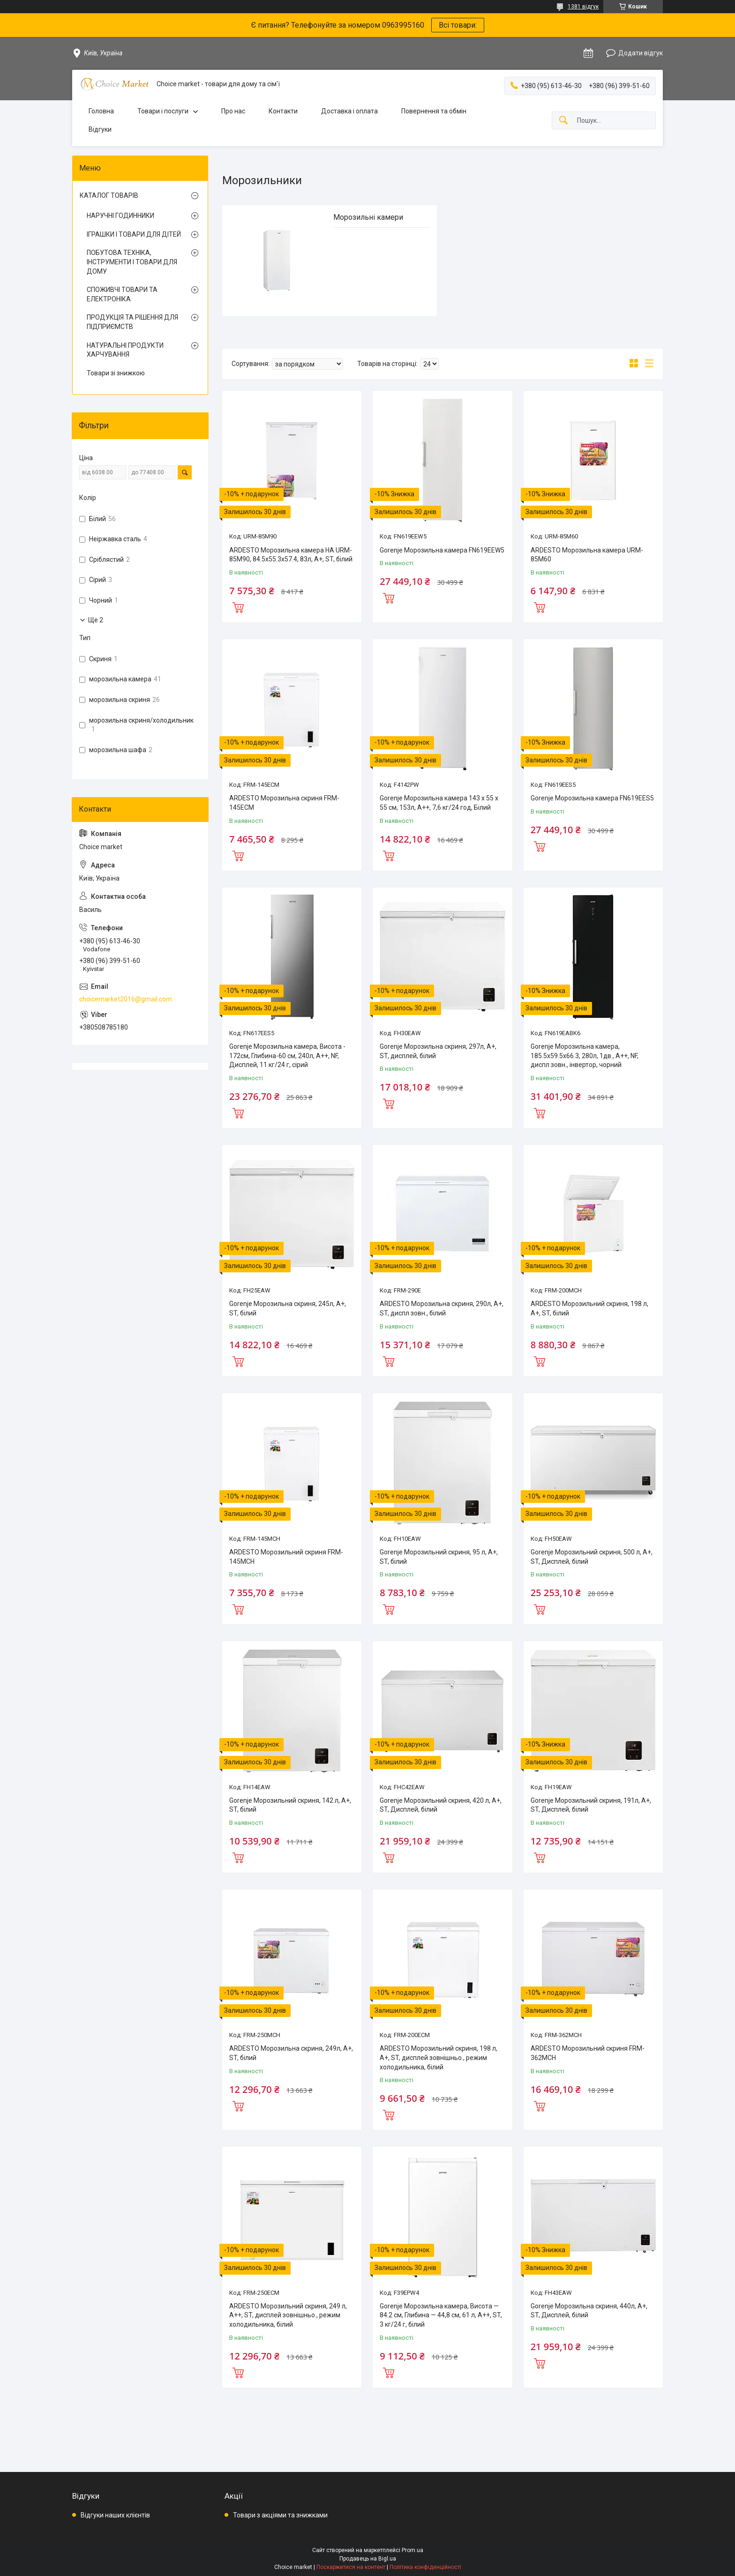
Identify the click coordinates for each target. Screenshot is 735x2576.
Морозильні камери (368, 217)
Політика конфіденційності (425, 2567)
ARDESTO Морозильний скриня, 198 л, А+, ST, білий (589, 1308)
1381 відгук (583, 6)
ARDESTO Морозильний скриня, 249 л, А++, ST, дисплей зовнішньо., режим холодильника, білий (288, 2315)
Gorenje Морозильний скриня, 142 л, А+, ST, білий (290, 1805)
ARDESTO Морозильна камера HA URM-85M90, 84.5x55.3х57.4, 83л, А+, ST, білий (290, 554)
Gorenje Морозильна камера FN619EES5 (592, 798)
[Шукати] (563, 120)
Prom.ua (412, 2550)
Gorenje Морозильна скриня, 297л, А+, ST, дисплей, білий (438, 1051)
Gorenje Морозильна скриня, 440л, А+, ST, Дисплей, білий (589, 2310)
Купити (238, 606)
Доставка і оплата (349, 111)
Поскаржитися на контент (350, 2567)
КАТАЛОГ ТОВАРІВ (109, 195)
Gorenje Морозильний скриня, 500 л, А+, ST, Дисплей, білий (591, 1556)
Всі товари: (458, 25)
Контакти (283, 111)
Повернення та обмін (433, 111)
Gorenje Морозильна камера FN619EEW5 (442, 550)
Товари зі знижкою (116, 373)
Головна (101, 111)
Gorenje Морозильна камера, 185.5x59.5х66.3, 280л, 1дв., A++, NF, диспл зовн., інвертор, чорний (584, 1055)
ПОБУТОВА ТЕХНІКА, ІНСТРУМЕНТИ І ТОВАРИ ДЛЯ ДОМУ (132, 262)
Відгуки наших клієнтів (115, 2515)
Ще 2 (95, 620)
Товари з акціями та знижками (280, 2515)
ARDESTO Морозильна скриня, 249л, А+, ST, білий (291, 2053)
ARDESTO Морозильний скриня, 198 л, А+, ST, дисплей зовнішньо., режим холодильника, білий (438, 2057)
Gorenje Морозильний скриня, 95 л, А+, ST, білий (439, 1556)
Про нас (233, 111)
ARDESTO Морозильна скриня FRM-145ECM (284, 802)
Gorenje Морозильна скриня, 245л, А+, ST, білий (287, 1308)
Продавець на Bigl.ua (367, 2558)
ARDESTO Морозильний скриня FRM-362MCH (588, 2053)
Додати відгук (640, 53)
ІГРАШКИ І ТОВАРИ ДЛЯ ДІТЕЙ (134, 234)
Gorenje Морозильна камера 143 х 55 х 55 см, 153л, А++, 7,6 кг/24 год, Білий (439, 802)
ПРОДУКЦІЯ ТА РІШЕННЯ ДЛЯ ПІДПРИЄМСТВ (132, 322)
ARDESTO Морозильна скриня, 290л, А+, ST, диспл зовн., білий (441, 1308)
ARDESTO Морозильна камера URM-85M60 (587, 554)
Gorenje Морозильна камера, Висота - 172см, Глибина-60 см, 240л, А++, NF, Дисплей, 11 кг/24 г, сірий (287, 1055)
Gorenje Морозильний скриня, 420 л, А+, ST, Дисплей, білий (441, 1805)
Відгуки (100, 129)
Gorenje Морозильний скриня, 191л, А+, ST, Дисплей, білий (591, 1805)
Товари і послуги (162, 111)
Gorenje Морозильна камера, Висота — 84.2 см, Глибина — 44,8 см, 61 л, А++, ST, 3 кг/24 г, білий (441, 2315)
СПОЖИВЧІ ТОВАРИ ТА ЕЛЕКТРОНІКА (122, 294)
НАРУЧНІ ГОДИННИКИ (120, 215)
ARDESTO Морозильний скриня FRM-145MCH (286, 1556)
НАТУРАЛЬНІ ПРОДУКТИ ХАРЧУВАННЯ (125, 350)
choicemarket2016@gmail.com (125, 999)
